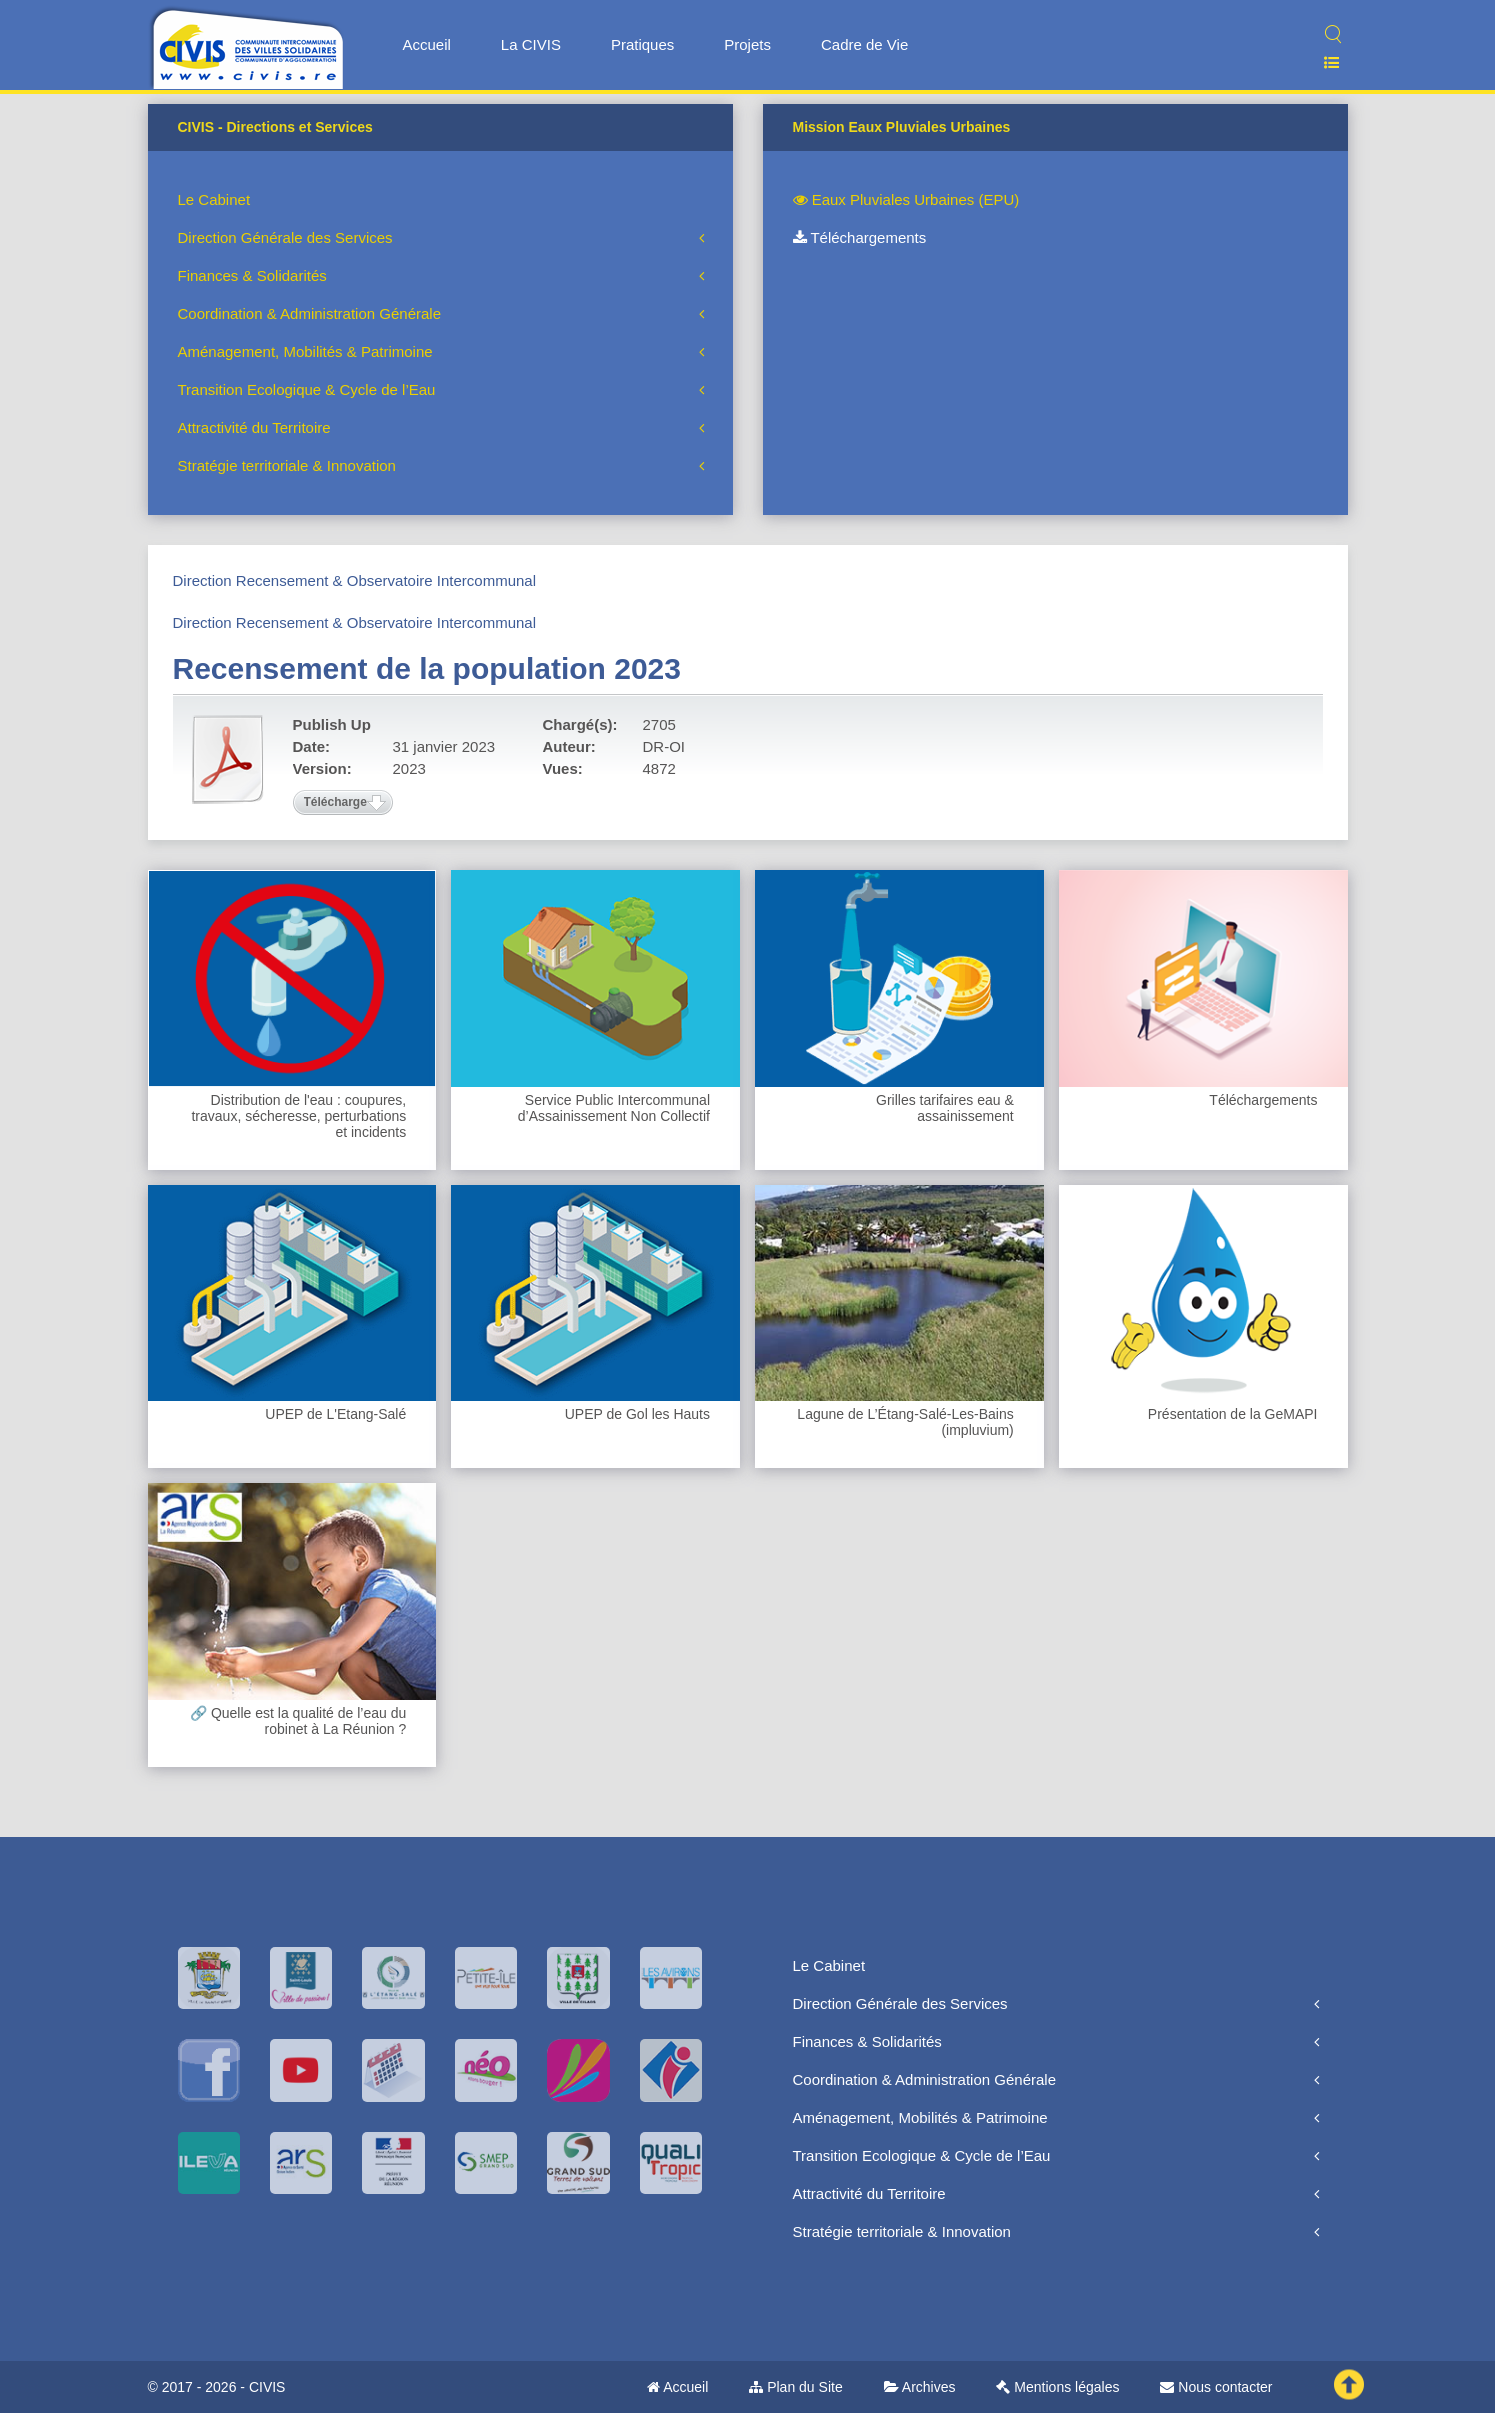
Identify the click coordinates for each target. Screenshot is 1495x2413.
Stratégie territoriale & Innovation (287, 465)
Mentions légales (1057, 2387)
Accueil (427, 44)
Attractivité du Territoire (254, 427)
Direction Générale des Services (285, 237)
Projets (747, 44)
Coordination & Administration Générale (309, 313)
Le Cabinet (214, 199)
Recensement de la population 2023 (427, 668)
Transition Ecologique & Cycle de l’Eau (307, 389)
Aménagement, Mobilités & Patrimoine (305, 351)
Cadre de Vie (864, 44)
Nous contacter (1216, 2387)
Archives (920, 2387)
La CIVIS (531, 44)
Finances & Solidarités (252, 275)
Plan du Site (795, 2387)
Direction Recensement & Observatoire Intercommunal (355, 580)
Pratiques (642, 44)
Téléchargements (860, 237)
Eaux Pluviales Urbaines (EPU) (906, 199)
